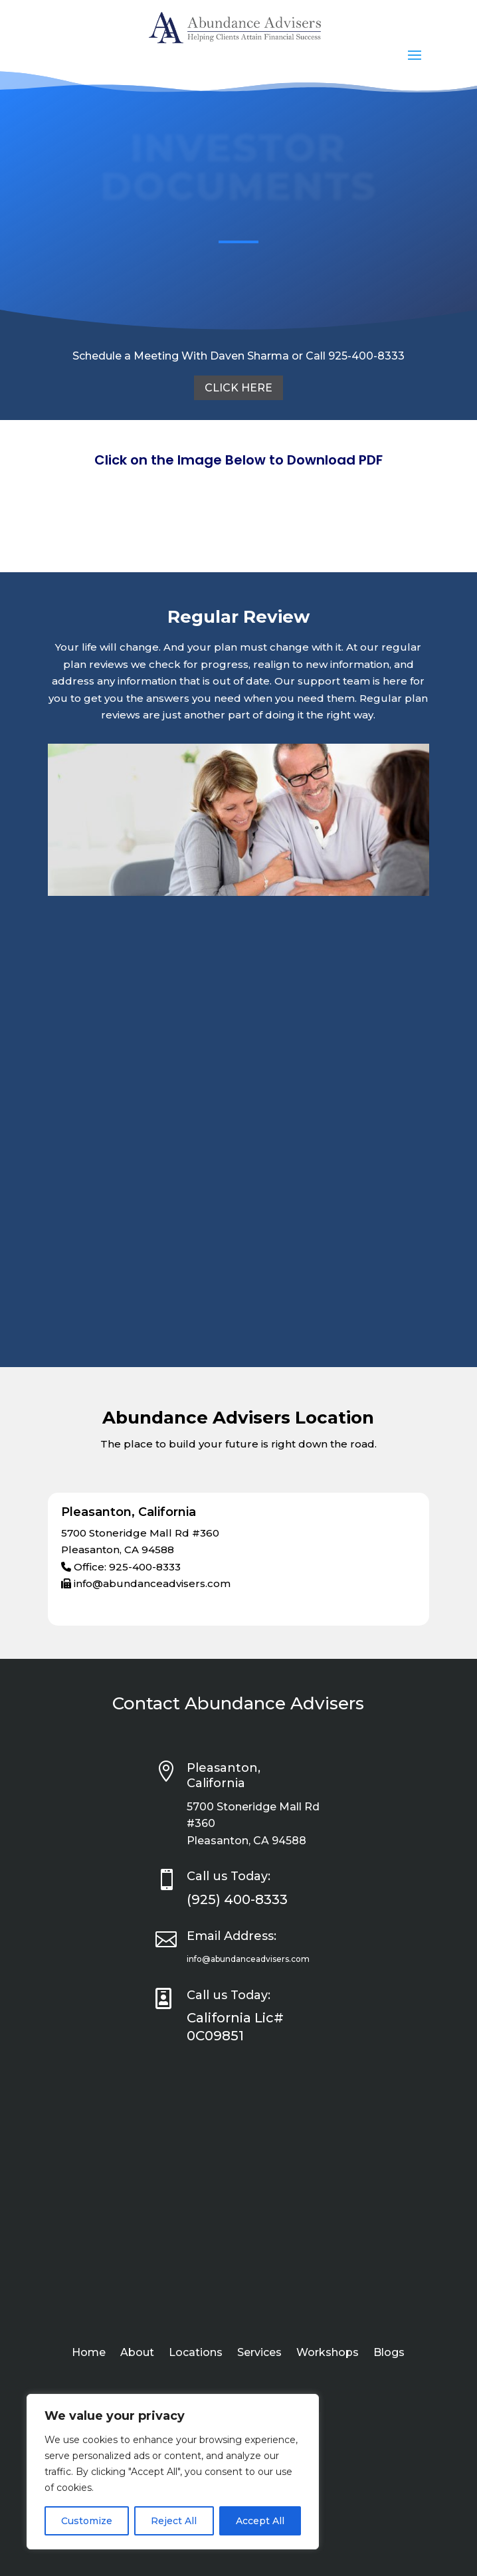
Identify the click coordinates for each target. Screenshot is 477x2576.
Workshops (327, 2353)
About (137, 2353)
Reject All (174, 2521)
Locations (196, 2353)
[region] (173, 2471)
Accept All (260, 2521)
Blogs (389, 2353)
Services (259, 2353)
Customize (86, 2521)
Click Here (238, 387)
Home (89, 2353)
